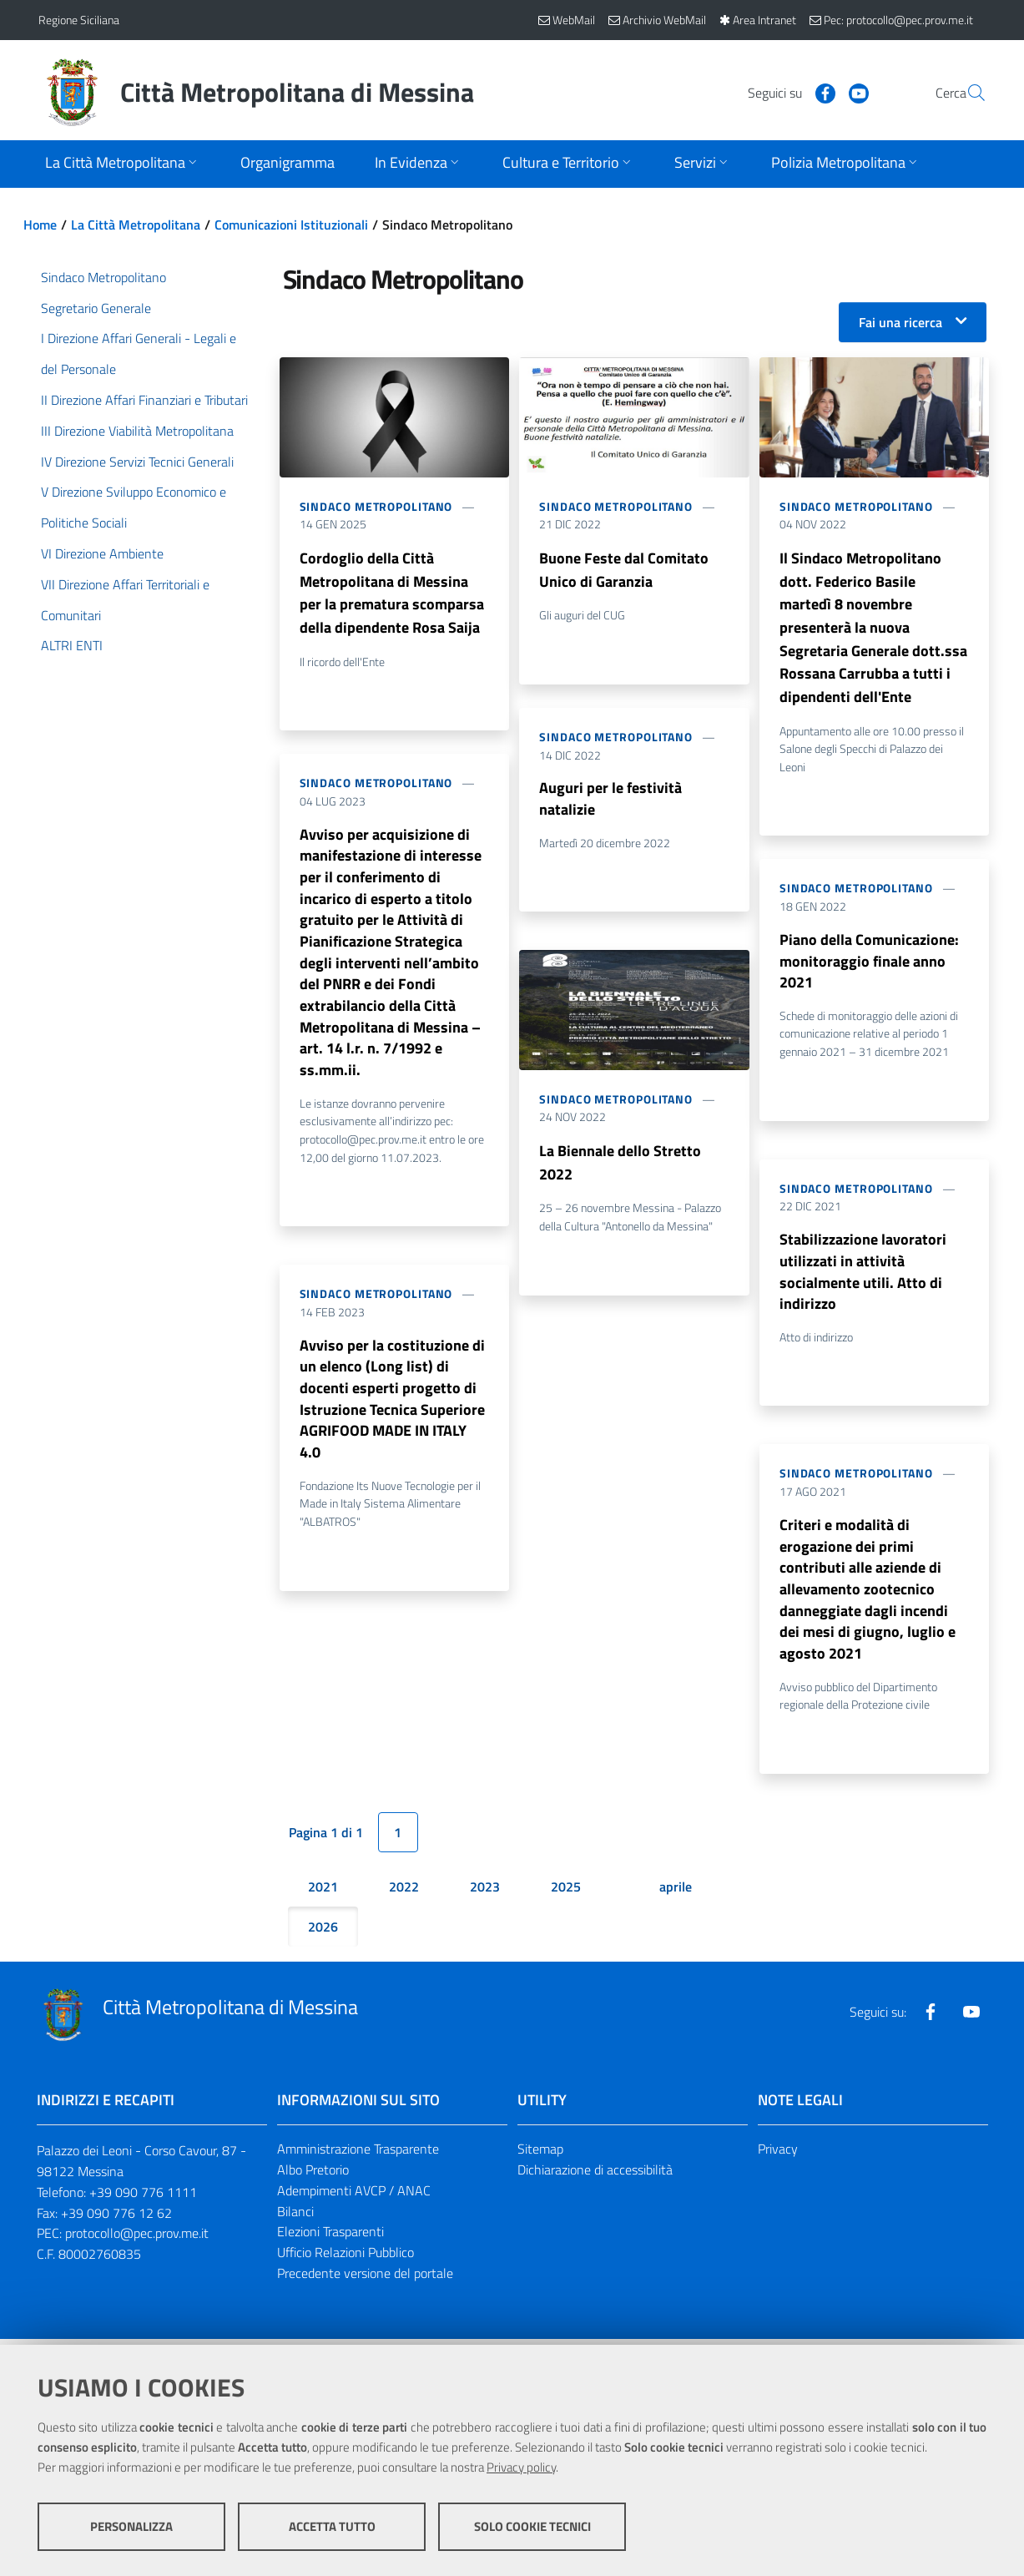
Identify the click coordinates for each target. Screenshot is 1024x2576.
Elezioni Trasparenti (330, 2238)
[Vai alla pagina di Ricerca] (966, 93)
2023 (485, 1892)
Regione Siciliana (78, 19)
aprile (675, 1892)
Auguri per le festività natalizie (610, 799)
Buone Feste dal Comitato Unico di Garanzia (624, 570)
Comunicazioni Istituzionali (291, 225)
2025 (566, 1892)
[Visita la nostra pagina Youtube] (818, 92)
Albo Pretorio (313, 2175)
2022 (404, 1892)
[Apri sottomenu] (122, 164)
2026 (323, 1932)
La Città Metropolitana (135, 225)
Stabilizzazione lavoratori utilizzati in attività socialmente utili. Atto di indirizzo (862, 1275)
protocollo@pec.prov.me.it (137, 2240)
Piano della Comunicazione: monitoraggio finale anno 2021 (869, 963)
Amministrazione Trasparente (358, 2154)
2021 (323, 1892)
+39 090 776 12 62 (116, 2219)
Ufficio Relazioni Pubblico (345, 2258)
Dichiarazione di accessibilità (595, 2175)
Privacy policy (521, 2467)
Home (40, 225)
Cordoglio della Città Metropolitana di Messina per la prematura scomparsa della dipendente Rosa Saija (392, 593)
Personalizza (131, 2526)
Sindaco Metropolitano (376, 506)
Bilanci (295, 2217)
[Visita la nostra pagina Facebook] (785, 92)
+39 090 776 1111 (143, 2198)
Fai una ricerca (900, 322)
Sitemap (540, 2154)
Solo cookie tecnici (532, 2526)
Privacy (778, 2154)
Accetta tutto (332, 2526)
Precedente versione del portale (365, 2279)
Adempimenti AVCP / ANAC (354, 2196)
